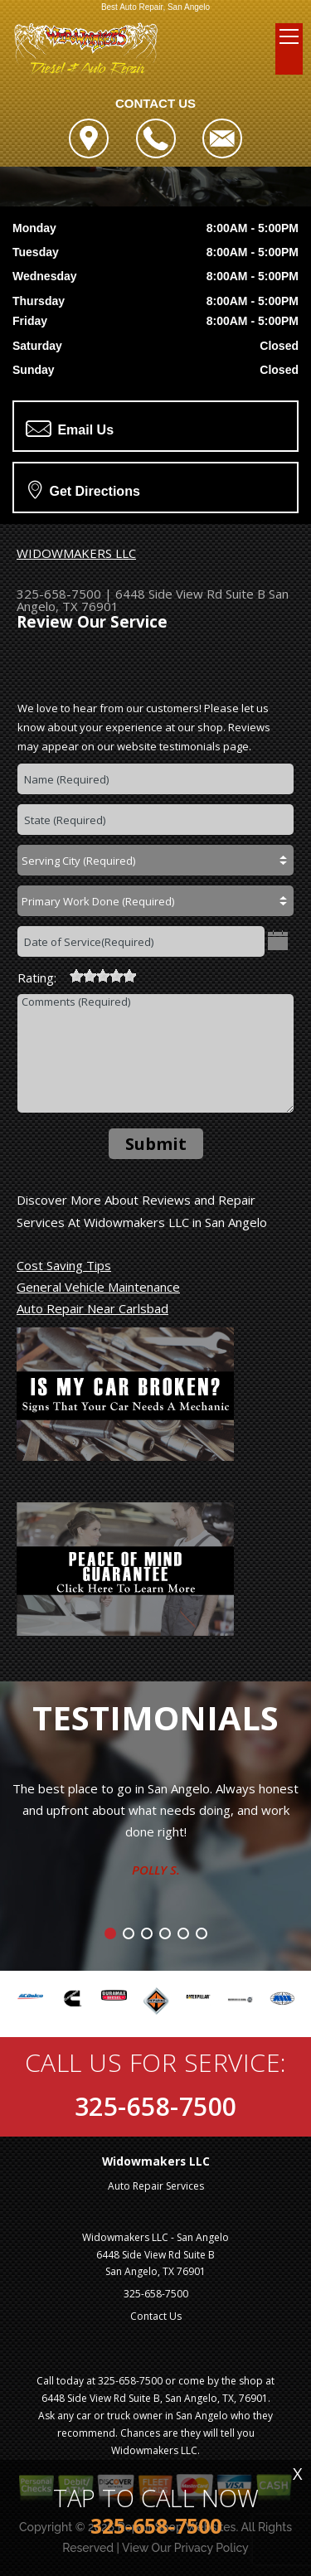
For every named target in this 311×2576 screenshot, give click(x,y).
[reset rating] (63, 973)
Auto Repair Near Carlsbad (92, 1308)
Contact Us (156, 2316)
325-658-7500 (59, 593)
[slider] (103, 975)
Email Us (70, 428)
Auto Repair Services (156, 2186)
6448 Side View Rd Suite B (190, 593)
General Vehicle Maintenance (98, 1286)
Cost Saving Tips (64, 1265)
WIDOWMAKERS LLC (76, 553)
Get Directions (84, 489)
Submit (156, 1144)
